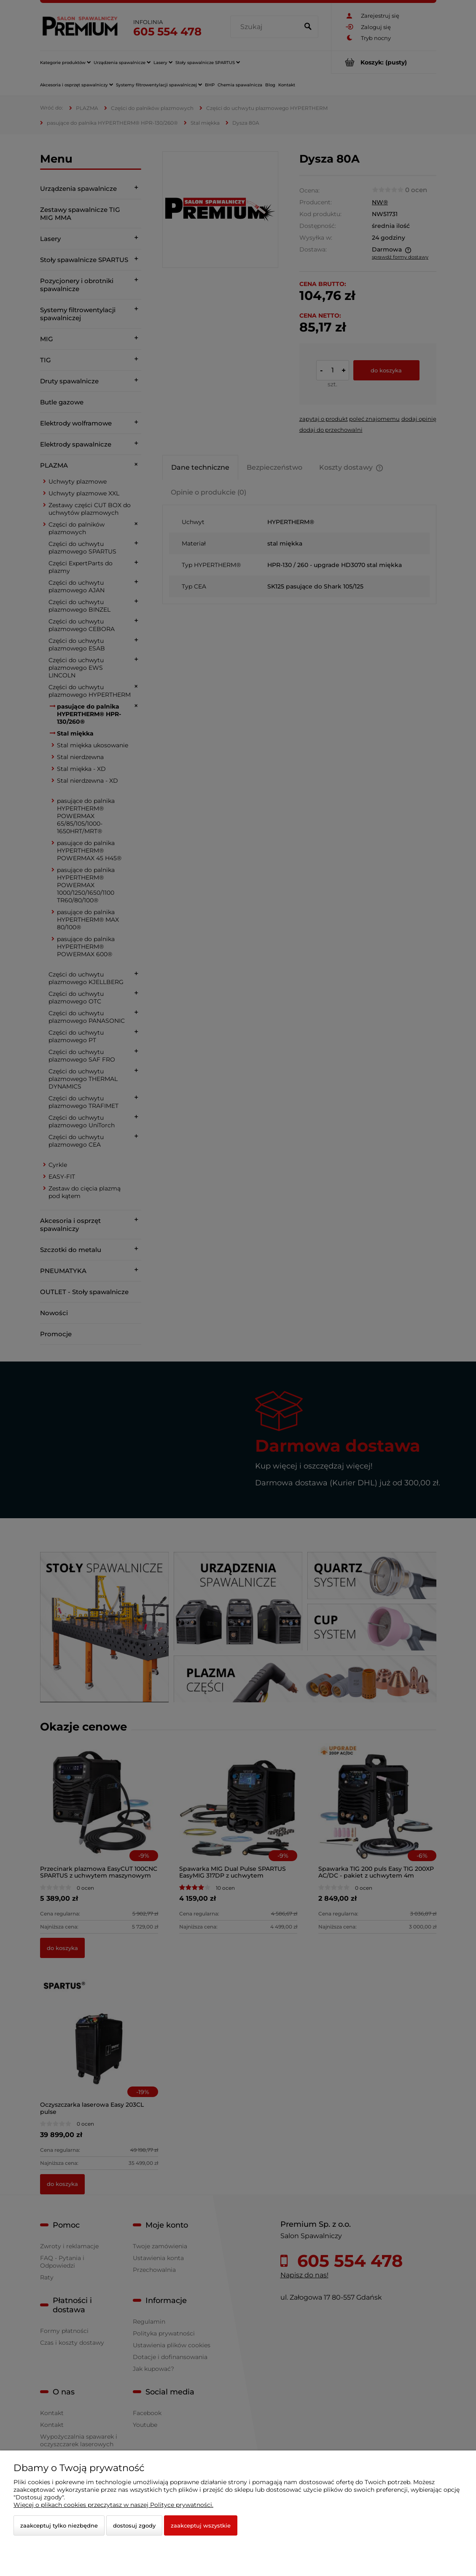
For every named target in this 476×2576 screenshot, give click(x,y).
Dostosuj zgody (134, 2525)
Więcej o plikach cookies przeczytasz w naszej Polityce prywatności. (113, 2505)
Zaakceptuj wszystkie (201, 2525)
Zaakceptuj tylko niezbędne (59, 2525)
